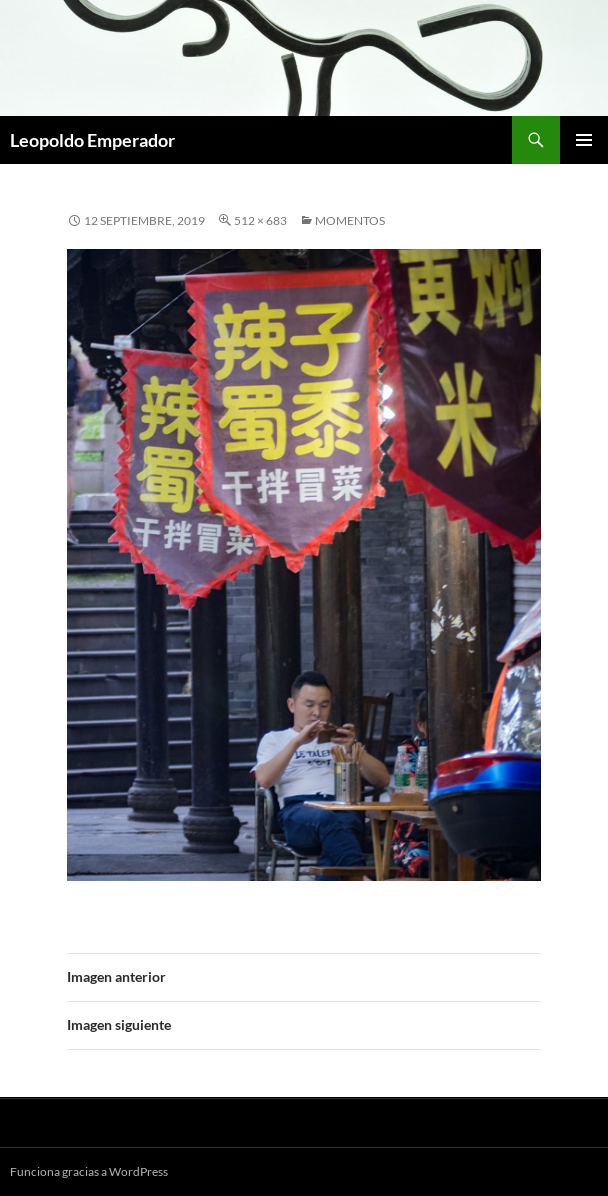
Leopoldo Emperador (92, 140)
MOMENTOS (350, 220)
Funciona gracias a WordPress (89, 1171)
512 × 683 (260, 220)
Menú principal (584, 140)
